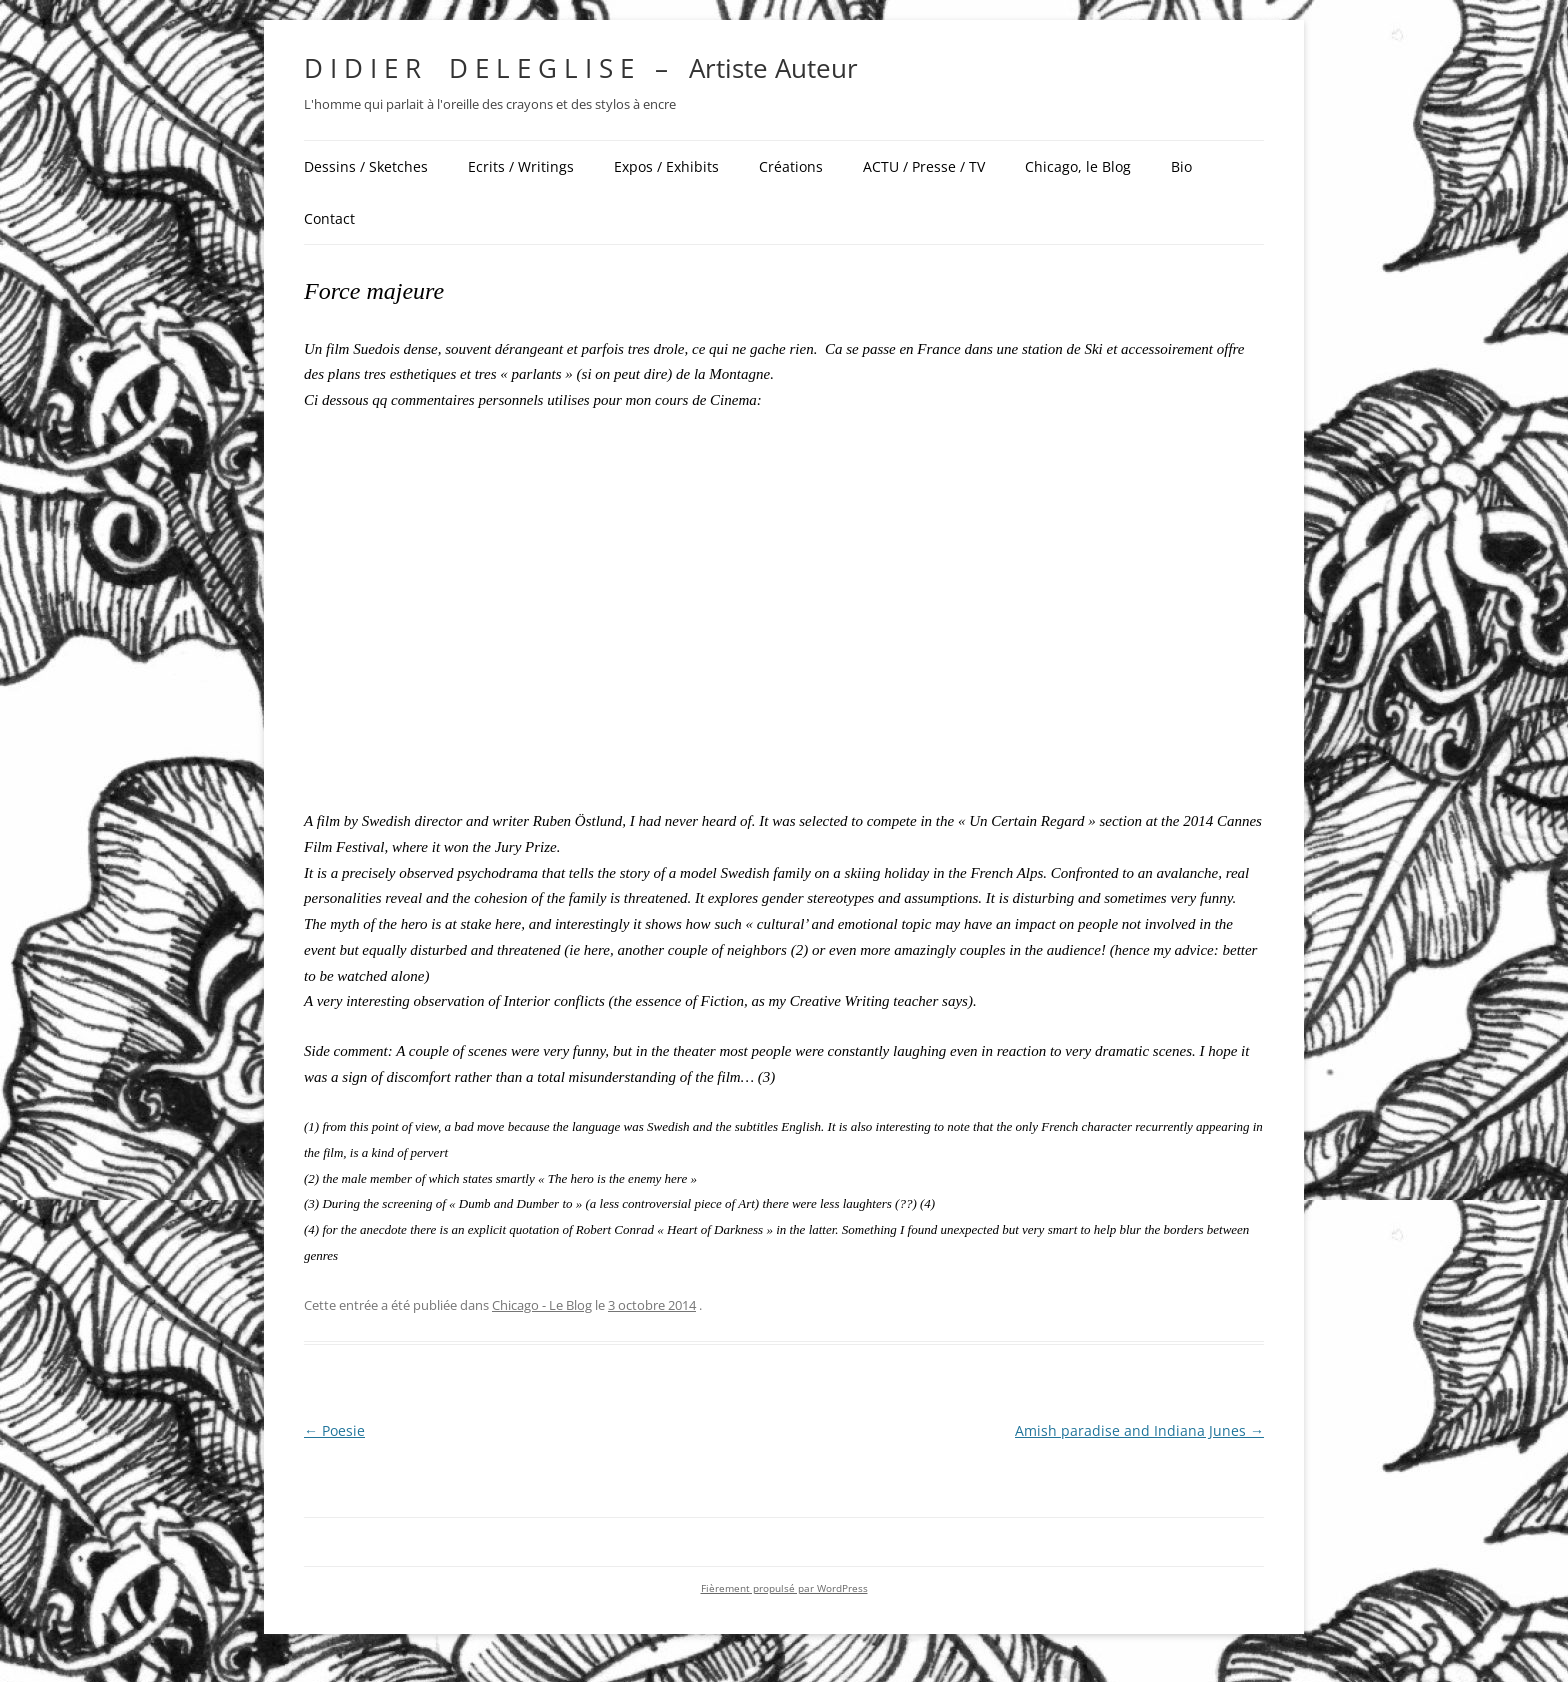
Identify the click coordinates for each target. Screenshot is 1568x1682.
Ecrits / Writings (521, 166)
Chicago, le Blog (1078, 166)
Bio (1181, 166)
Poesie (334, 1430)
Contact (329, 218)
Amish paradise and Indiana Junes (1139, 1430)
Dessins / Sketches (366, 166)
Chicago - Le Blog (542, 1305)
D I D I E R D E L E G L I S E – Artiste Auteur (581, 68)
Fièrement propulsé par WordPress (784, 1588)
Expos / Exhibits (666, 166)
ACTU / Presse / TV (924, 166)
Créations (791, 166)
